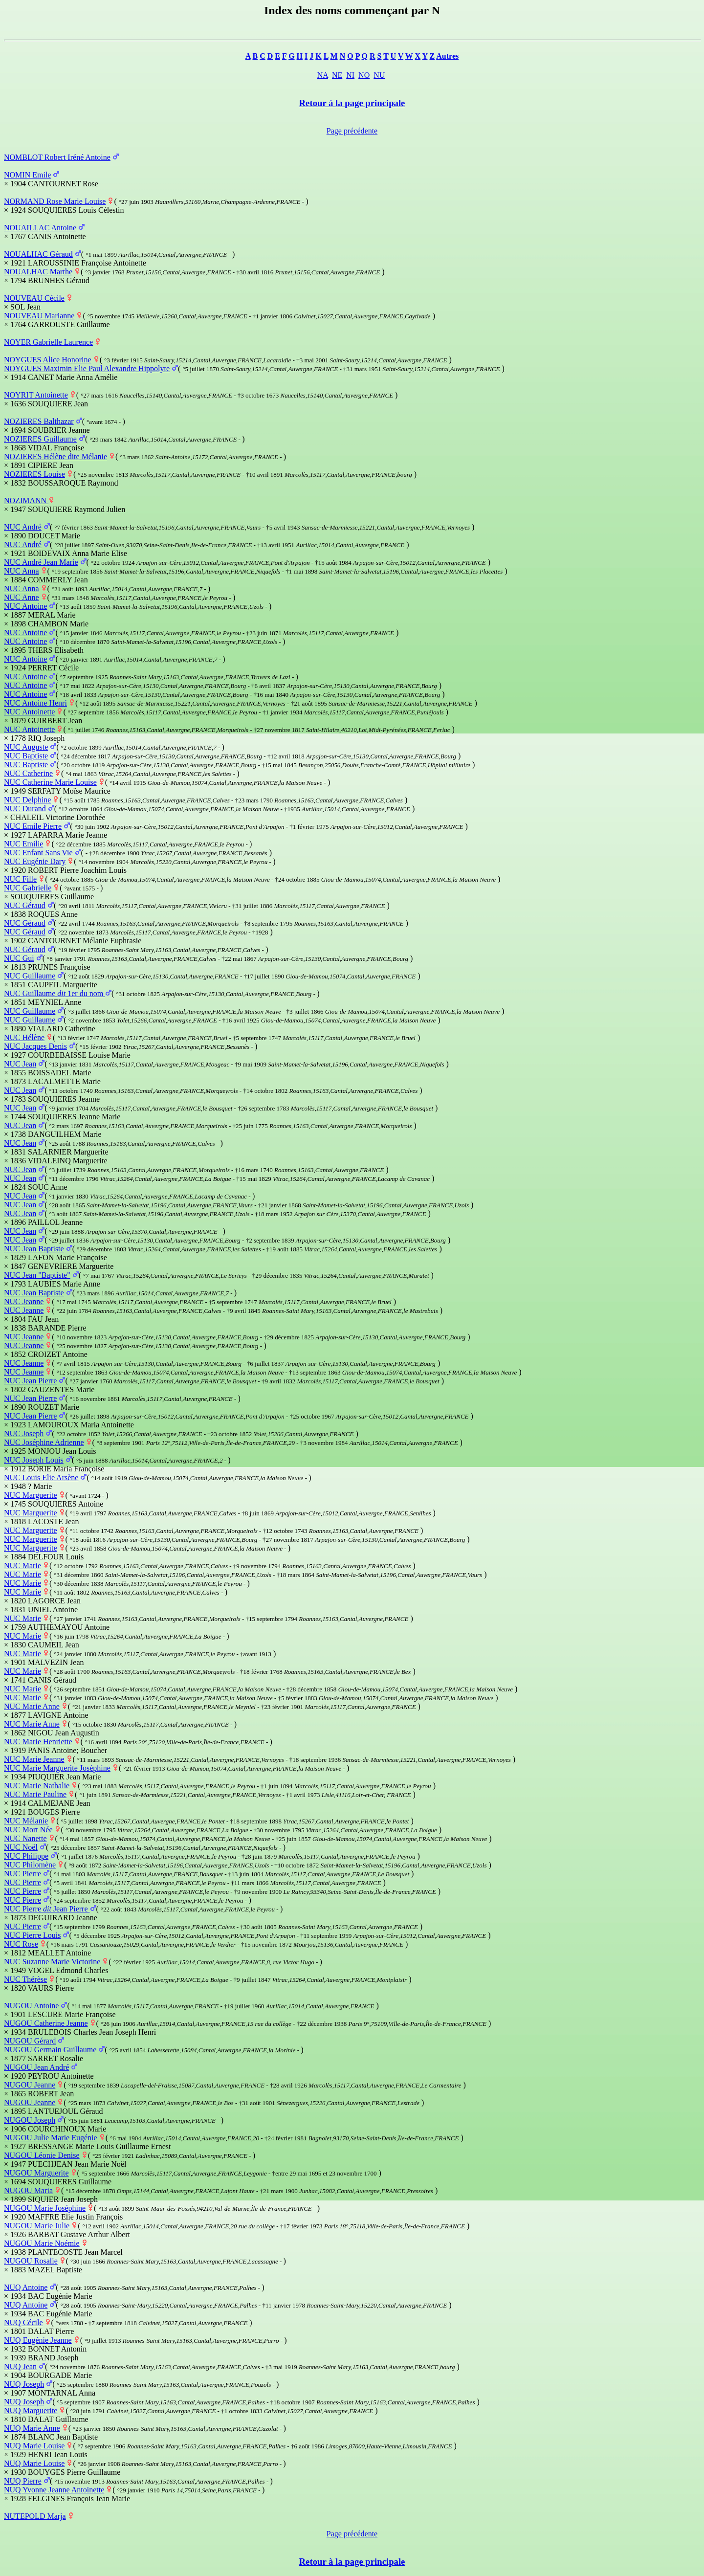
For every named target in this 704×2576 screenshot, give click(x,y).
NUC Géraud (24, 905)
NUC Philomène (30, 1865)
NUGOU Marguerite (36, 2173)
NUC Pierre (22, 1873)
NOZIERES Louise (34, 474)
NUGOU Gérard (30, 2041)
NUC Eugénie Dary (35, 861)
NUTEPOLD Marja (35, 2516)
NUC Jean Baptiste (34, 1248)
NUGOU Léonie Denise (42, 2155)
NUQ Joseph (24, 2384)
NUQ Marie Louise (34, 2446)
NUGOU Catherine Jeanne (46, 2023)
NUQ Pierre (23, 2481)
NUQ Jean (20, 2366)
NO (364, 75)
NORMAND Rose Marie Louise (55, 201)
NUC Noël (21, 1847)
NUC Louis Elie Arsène (41, 1477)
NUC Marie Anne (32, 1706)
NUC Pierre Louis (32, 1935)
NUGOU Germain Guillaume (50, 2049)
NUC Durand (25, 808)
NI (350, 75)
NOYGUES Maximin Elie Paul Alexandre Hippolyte (87, 368)
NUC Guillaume (29, 976)
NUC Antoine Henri (35, 703)
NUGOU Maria (28, 2190)
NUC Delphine (27, 800)
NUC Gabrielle (27, 888)
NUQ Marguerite (30, 2410)
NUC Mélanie (26, 1821)
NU (379, 75)
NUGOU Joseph (29, 2120)
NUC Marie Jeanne (34, 1759)
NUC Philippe (26, 1856)
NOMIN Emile (27, 175)
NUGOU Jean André (36, 2067)
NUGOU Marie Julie (36, 2225)
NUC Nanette (25, 1838)
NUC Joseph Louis (34, 1460)
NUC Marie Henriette (38, 1741)
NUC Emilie (23, 844)
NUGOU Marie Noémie (42, 2243)
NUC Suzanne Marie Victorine (52, 1961)
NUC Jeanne (24, 1301)
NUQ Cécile (23, 2322)
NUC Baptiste (26, 756)
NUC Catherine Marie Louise (50, 782)
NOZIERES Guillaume (40, 439)
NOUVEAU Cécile (34, 298)
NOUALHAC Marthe (38, 271)
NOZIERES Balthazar (39, 421)
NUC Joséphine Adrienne (44, 1442)
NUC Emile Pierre (33, 826)
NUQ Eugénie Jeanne (38, 2340)
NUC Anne (21, 597)
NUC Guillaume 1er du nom (54, 993)
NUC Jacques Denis (35, 1046)
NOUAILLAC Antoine (40, 227)
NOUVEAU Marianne (39, 315)
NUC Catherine (28, 773)
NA (322, 75)
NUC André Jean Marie (41, 562)
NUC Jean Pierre (30, 1381)
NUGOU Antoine (31, 2005)
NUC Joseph (24, 1433)
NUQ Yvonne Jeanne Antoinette (54, 2490)
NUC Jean (20, 1064)
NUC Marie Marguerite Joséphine (57, 1768)
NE (337, 75)
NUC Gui (19, 958)
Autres (447, 56)
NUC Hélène (24, 1037)
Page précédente (352, 131)
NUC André (23, 527)
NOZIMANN (26, 500)
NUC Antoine (25, 606)
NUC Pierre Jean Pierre (47, 1909)
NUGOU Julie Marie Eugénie (50, 2137)
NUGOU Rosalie (31, 2261)
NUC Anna (21, 571)
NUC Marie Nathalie (36, 1785)
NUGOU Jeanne (29, 2085)
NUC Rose (21, 1944)
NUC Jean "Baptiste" (37, 1275)
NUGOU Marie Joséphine (45, 2208)
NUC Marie (22, 1565)
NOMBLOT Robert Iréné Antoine (57, 157)
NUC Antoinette (29, 712)
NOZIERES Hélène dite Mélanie (55, 456)
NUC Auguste (26, 747)
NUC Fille (20, 879)
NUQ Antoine (25, 2287)
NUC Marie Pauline (35, 1794)
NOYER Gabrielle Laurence (48, 342)
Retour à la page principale (352, 103)
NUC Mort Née (28, 1829)
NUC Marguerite (30, 1495)
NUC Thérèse (25, 1979)
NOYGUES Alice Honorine (47, 359)
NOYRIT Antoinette (36, 395)
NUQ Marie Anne (32, 2428)
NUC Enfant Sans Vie (38, 852)
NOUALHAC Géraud (38, 254)
